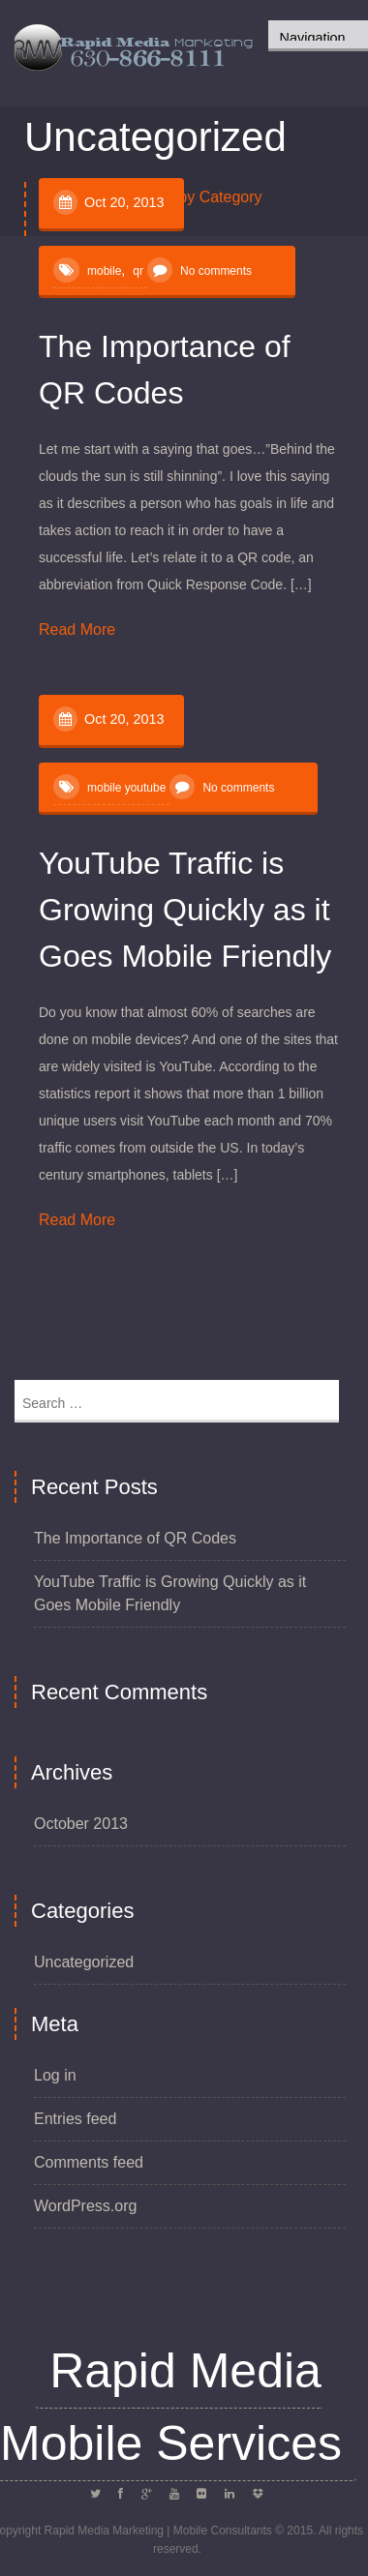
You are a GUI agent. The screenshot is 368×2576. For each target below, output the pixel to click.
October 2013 (81, 1823)
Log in (55, 2075)
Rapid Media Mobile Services (171, 2407)
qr (138, 271)
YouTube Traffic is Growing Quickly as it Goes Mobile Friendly (185, 909)
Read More (77, 629)
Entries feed (75, 2119)
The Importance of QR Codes (135, 1538)
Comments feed (88, 2162)
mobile (104, 271)
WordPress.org (85, 2206)
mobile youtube (126, 787)
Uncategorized (84, 1962)
